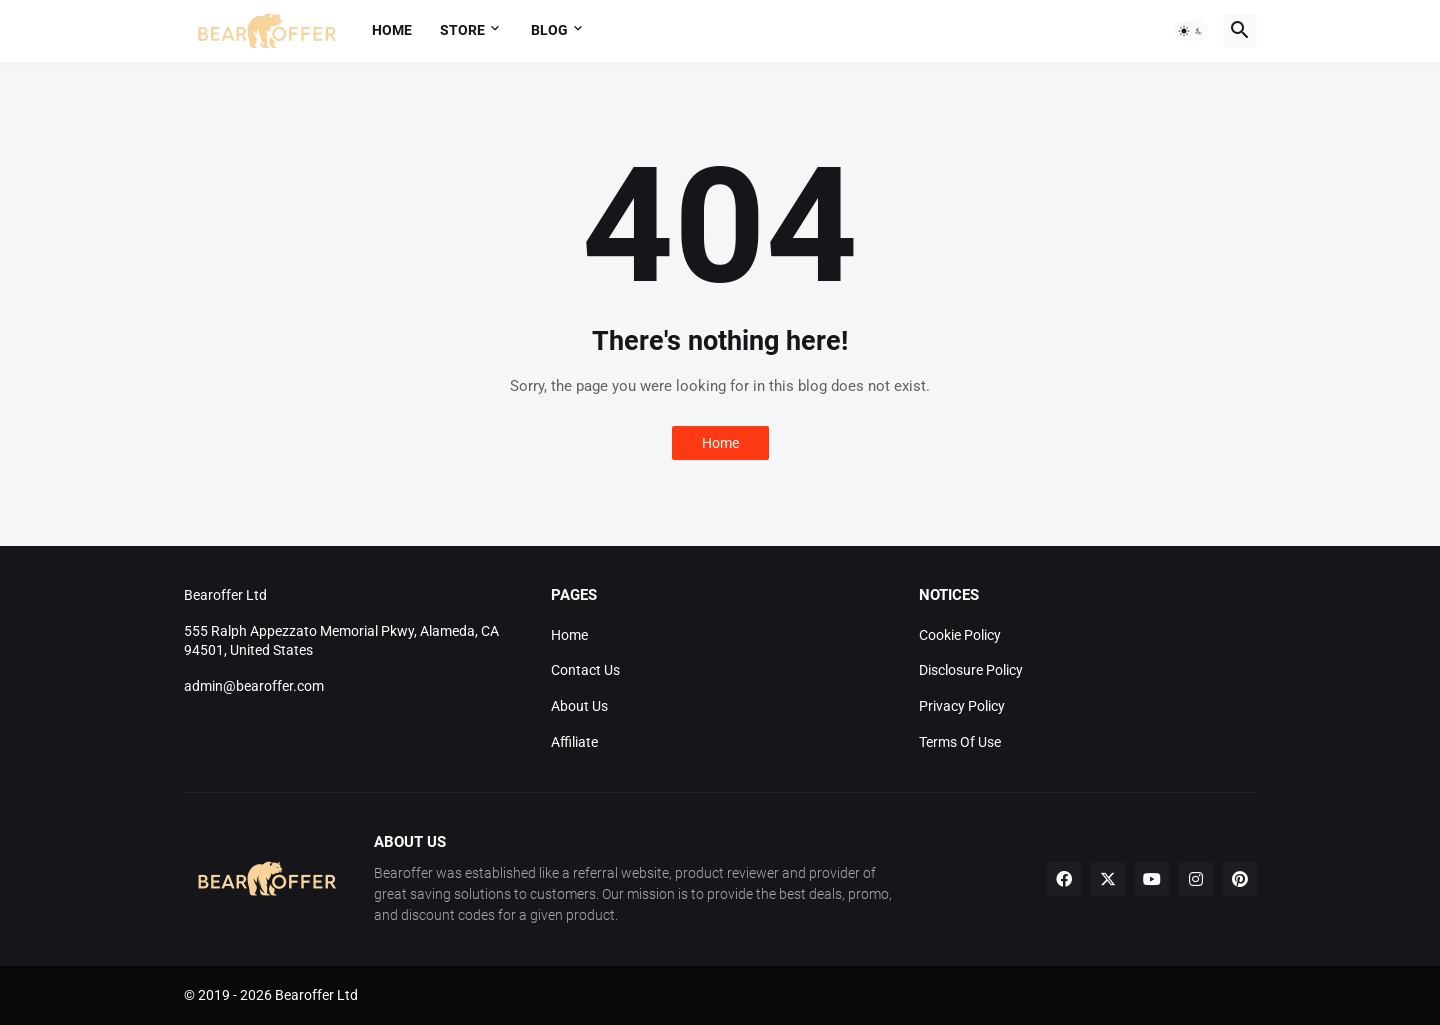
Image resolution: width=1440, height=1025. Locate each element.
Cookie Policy (960, 635)
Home (392, 30)
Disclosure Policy (971, 670)
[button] (1191, 31)
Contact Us (585, 670)
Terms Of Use (960, 742)
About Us (579, 706)
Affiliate (574, 742)
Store (462, 30)
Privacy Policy (962, 706)
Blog (549, 30)
